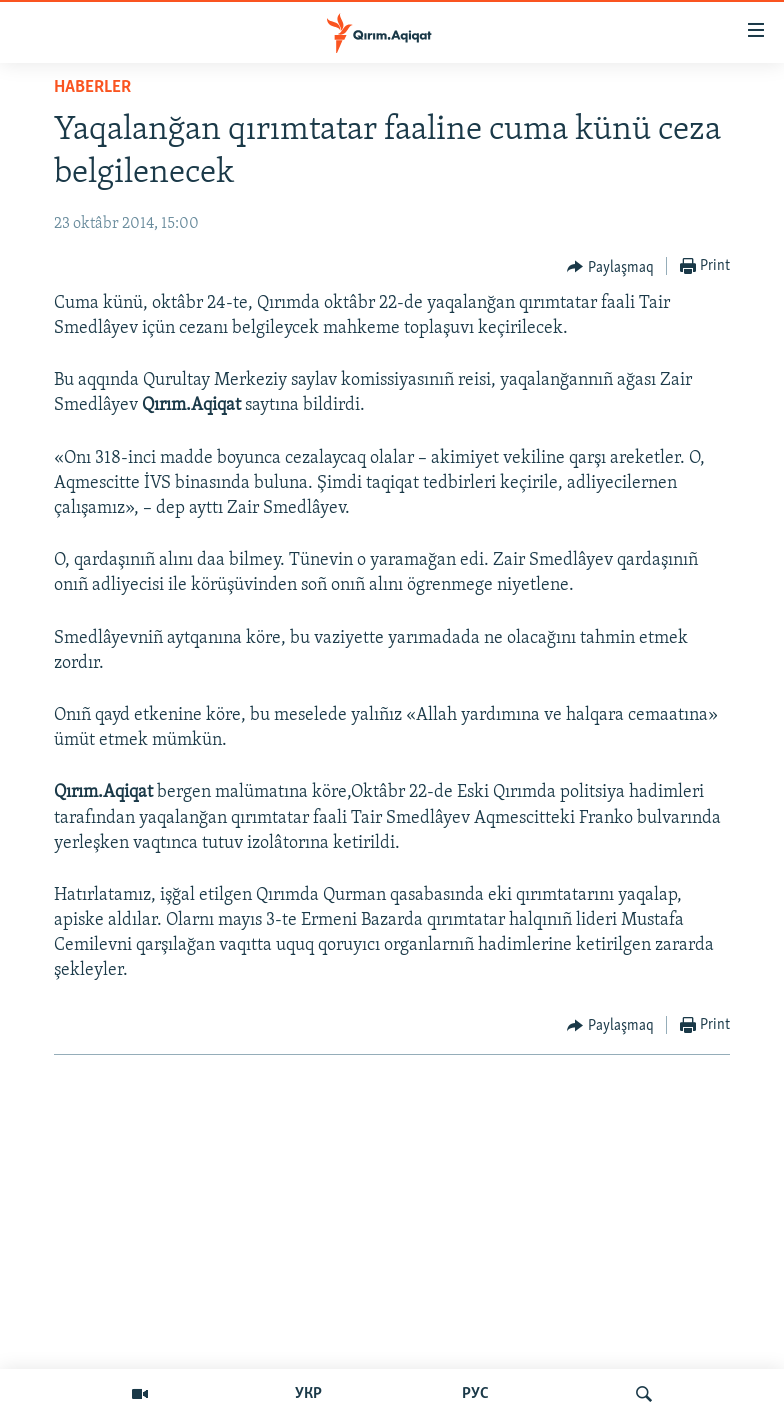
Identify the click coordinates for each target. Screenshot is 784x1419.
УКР (308, 1394)
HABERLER (92, 87)
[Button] (610, 267)
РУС (475, 1394)
